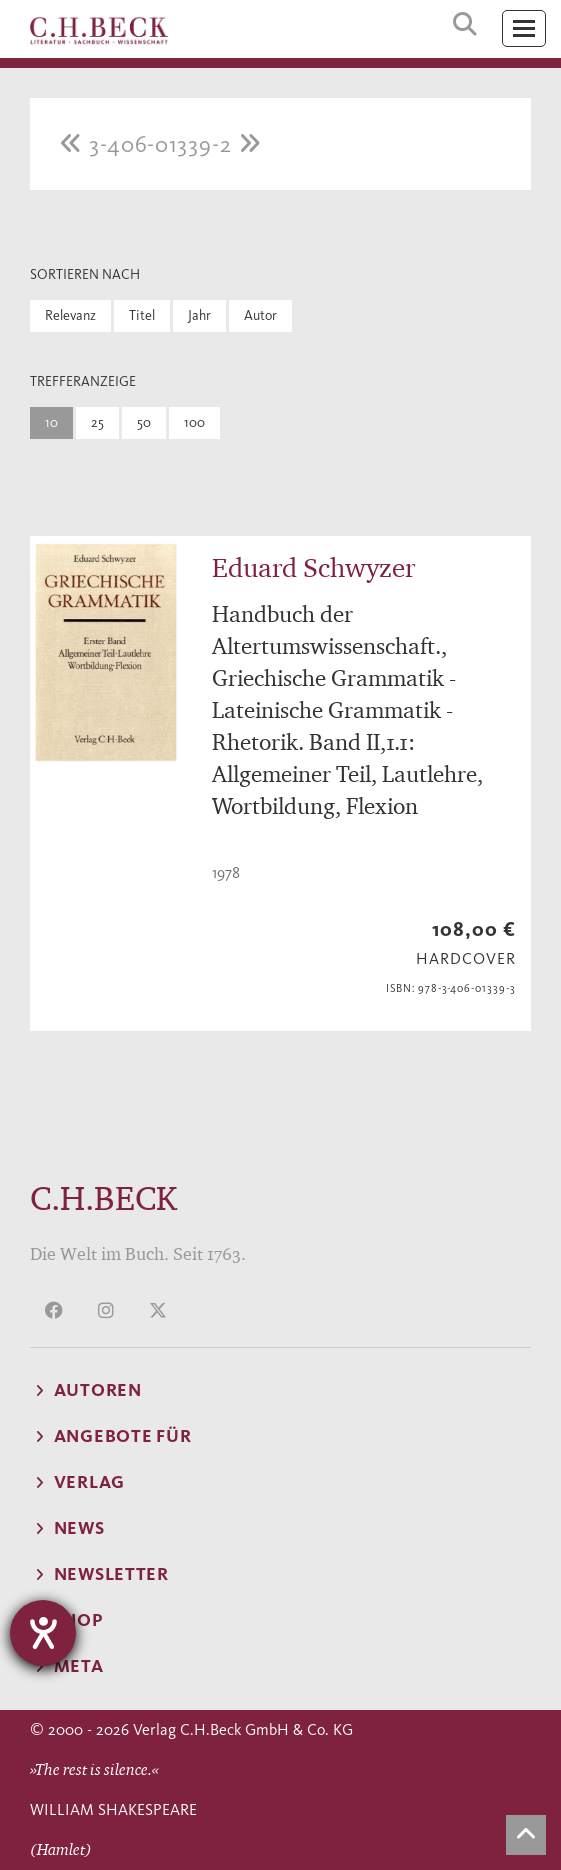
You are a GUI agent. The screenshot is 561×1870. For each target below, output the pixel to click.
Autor (260, 315)
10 (51, 422)
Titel (142, 315)
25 (97, 422)
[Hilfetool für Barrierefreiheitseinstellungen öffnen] (43, 1633)
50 (144, 422)
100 (194, 422)
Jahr (199, 315)
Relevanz (70, 315)
